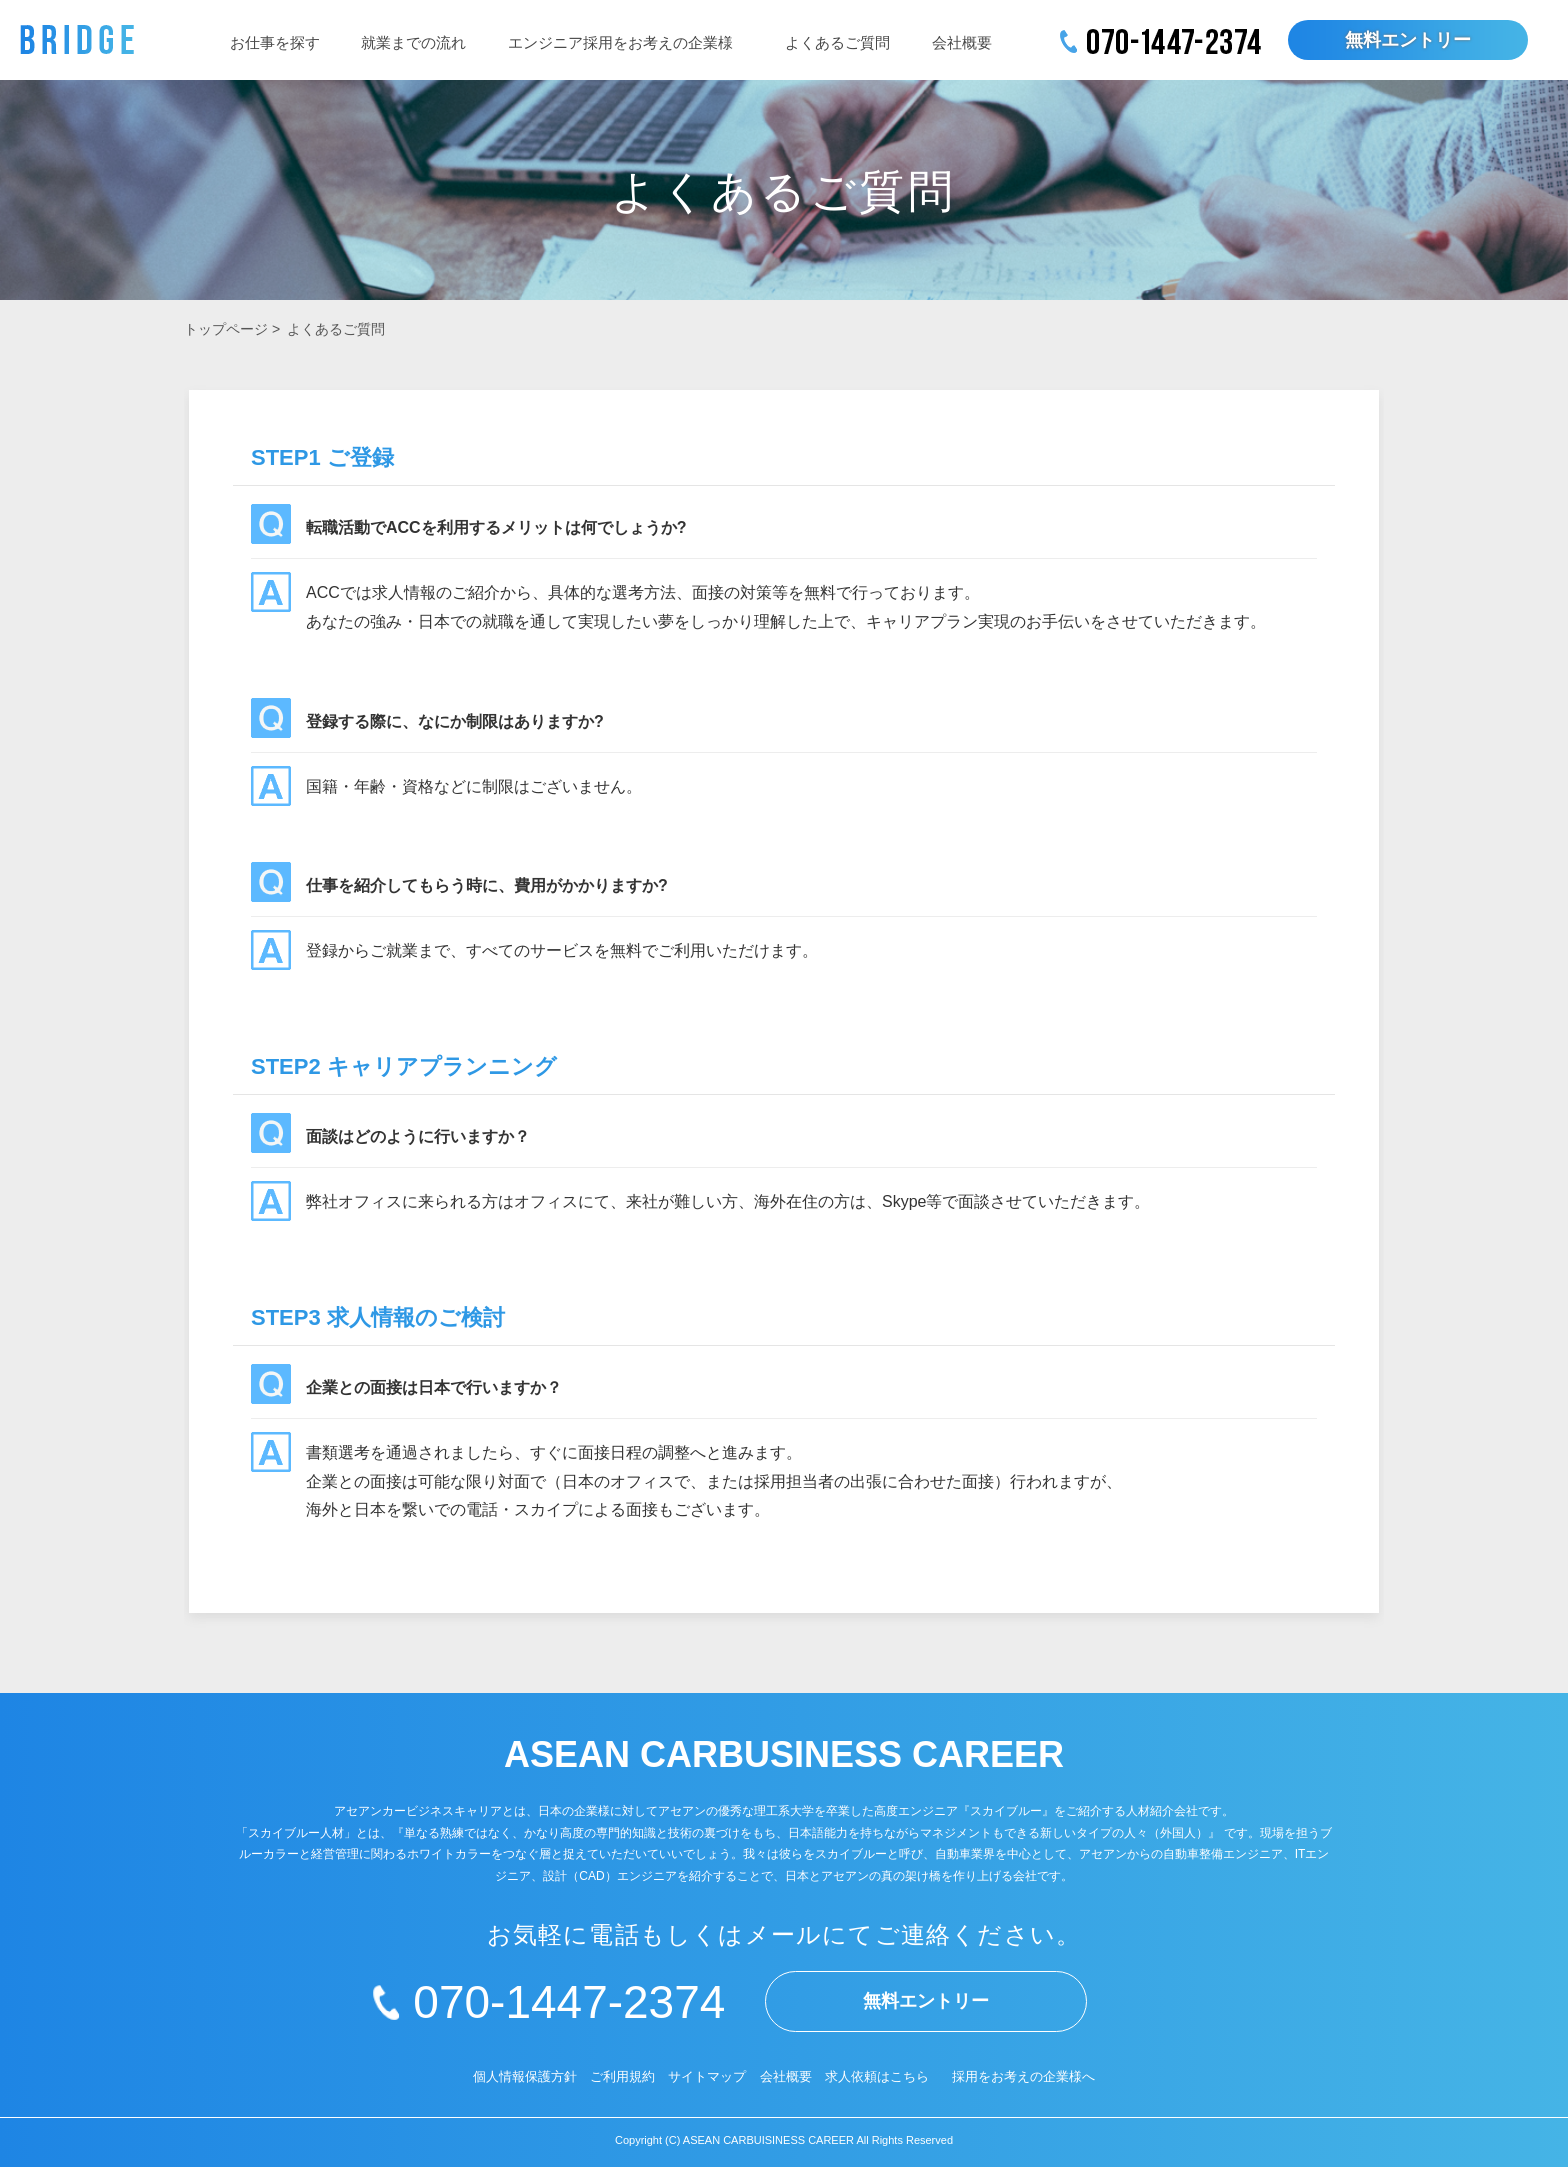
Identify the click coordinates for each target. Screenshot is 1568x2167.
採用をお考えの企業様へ (1023, 2076)
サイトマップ (707, 2076)
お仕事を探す (275, 42)
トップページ (226, 329)
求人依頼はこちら (877, 2076)
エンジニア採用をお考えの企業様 (620, 42)
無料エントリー (1408, 40)
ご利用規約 (622, 2076)
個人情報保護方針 (525, 2076)
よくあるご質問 (837, 42)
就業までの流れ (413, 42)
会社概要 (962, 42)
